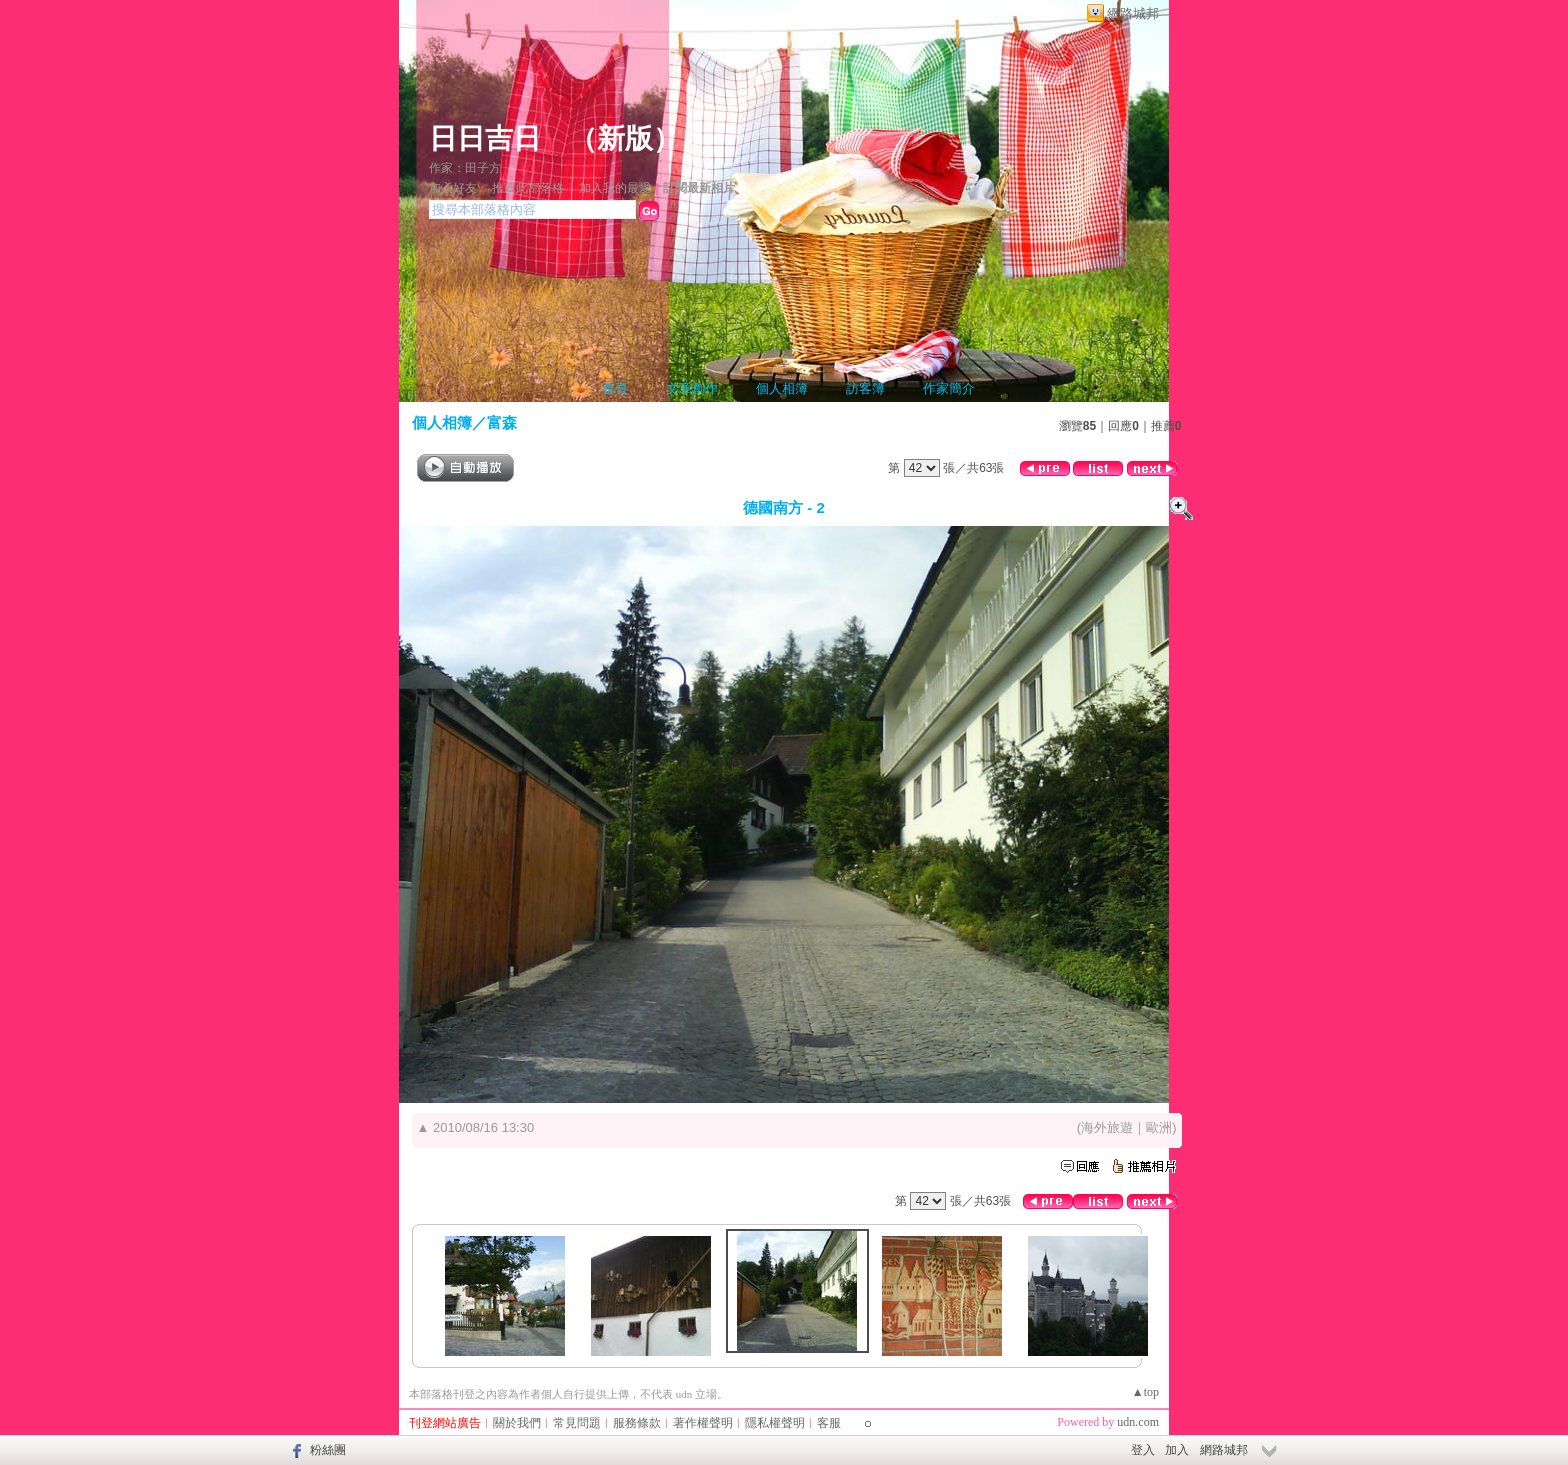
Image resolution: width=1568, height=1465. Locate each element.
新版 (625, 138)
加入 (1177, 1450)
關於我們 (517, 1423)
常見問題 (577, 1423)
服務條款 (637, 1423)
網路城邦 (1133, 13)
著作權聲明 (703, 1423)
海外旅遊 (1107, 1127)
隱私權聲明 (775, 1423)
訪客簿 (865, 388)
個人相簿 (782, 388)
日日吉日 (485, 138)
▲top (1145, 1392)
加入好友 (453, 188)
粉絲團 (328, 1450)
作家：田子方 (465, 168)
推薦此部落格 (528, 188)
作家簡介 (949, 388)
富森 (502, 422)
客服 (829, 1423)
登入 (1143, 1450)
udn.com (1138, 1422)
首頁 (615, 388)
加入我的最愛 (615, 188)
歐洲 (1159, 1127)
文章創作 (692, 388)
